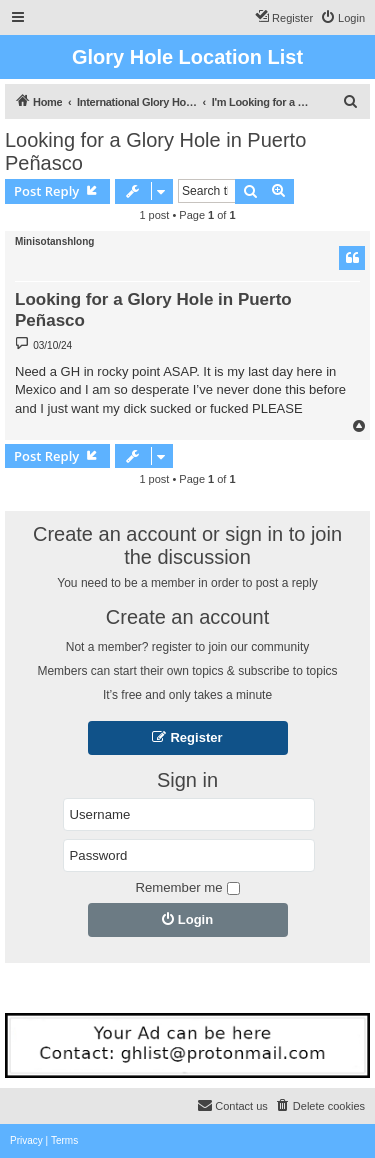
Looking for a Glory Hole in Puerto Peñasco (155, 151)
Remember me (187, 887)
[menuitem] (342, 18)
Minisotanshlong (54, 241)
